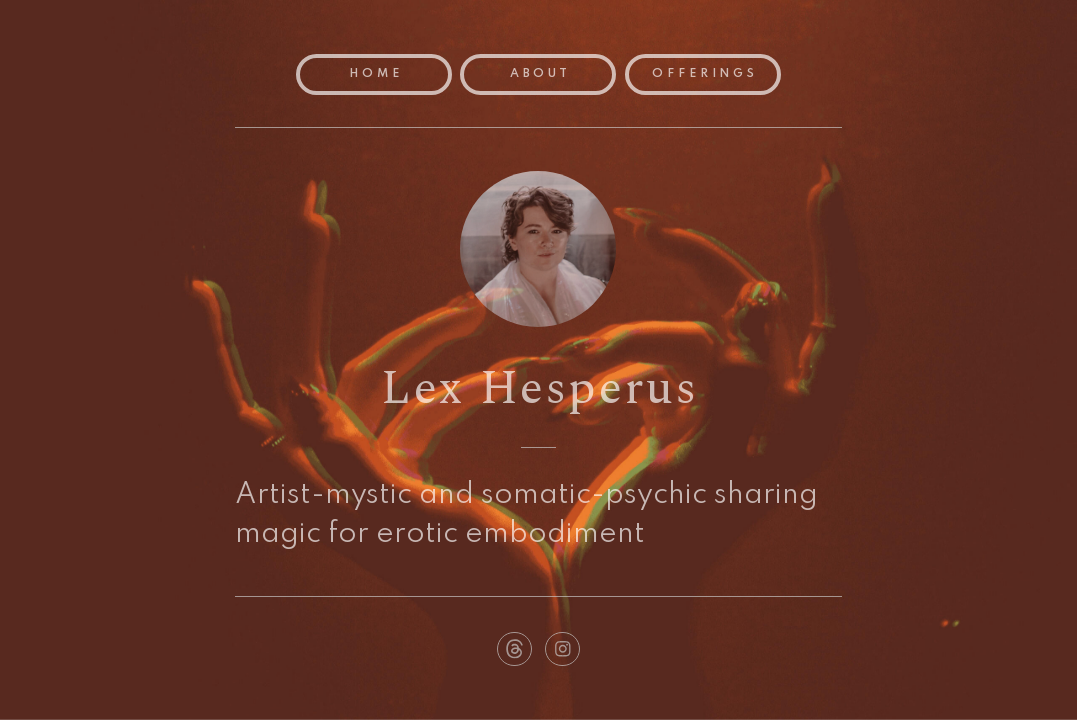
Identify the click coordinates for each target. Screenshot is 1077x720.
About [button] (541, 74)
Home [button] (376, 74)
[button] (514, 649)
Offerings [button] (705, 74)
